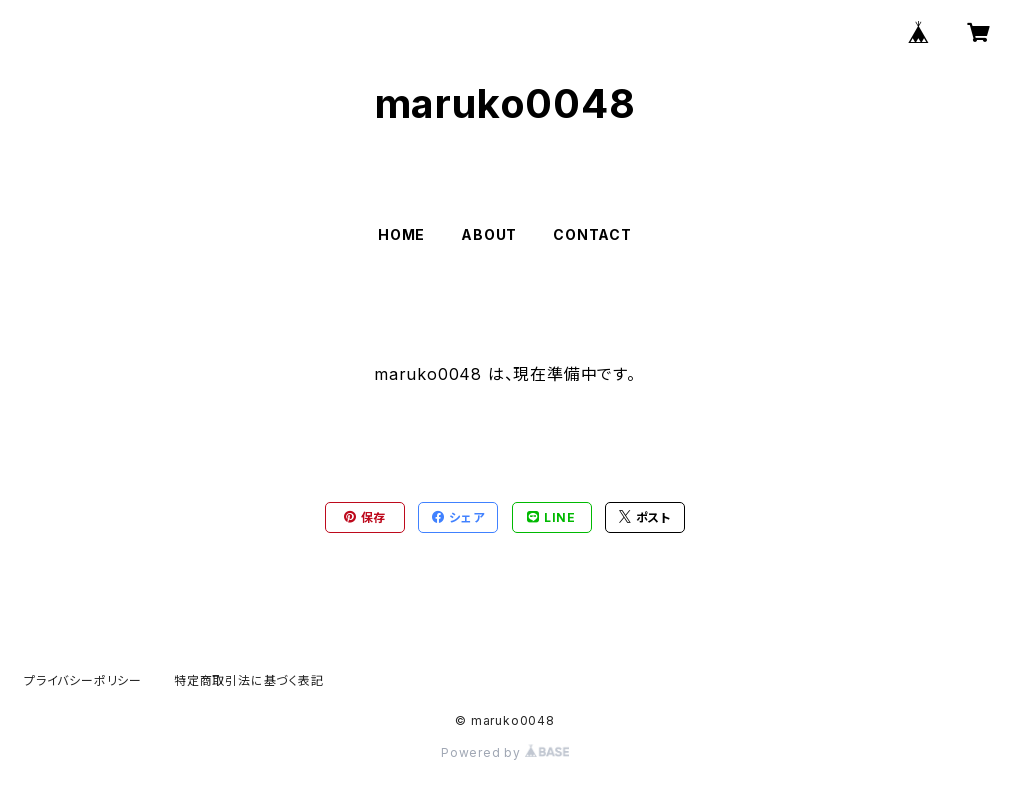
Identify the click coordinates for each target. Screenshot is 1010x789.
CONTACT (592, 234)
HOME (401, 234)
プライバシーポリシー (83, 680)
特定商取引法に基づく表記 (249, 680)
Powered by (505, 752)
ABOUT (489, 234)
